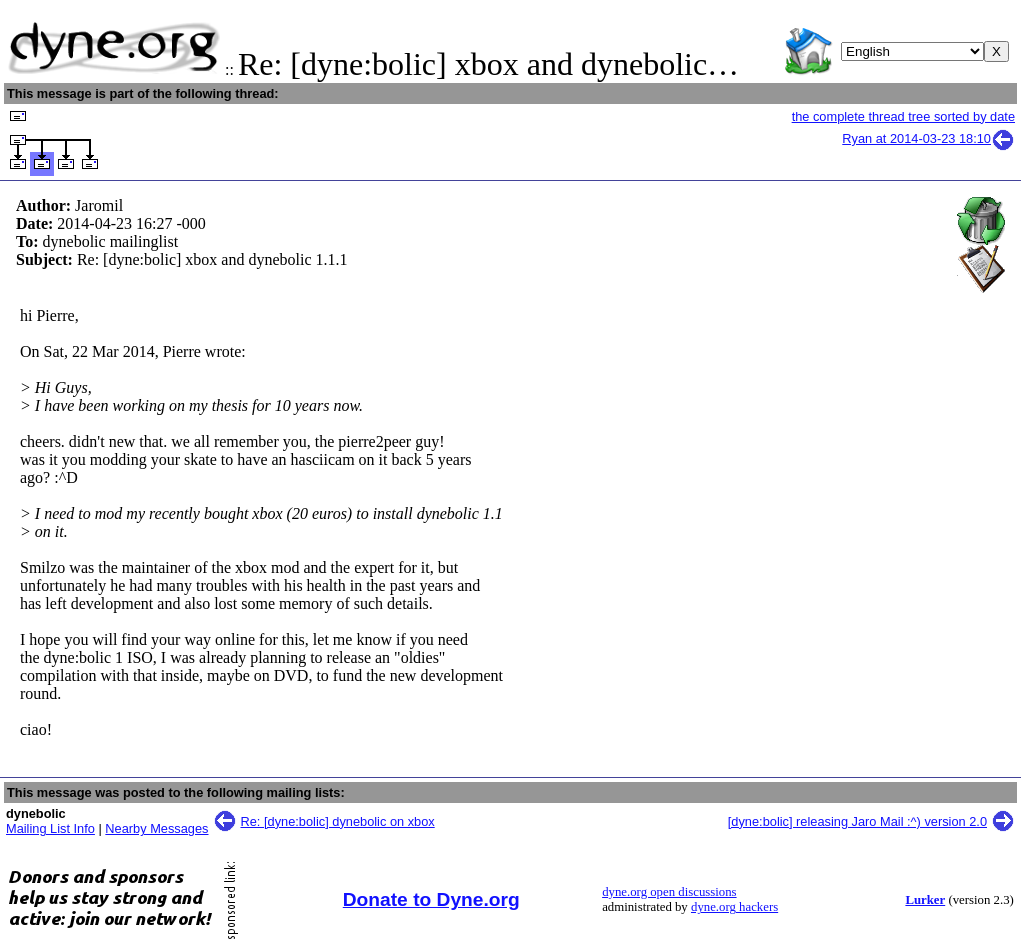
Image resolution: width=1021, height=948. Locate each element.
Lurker (925, 900)
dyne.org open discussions (669, 892)
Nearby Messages (156, 828)
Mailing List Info (50, 828)
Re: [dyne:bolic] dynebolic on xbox (338, 821)
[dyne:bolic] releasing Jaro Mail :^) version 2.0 (857, 821)
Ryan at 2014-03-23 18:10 (928, 138)
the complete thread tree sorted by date (903, 116)
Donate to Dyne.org (431, 899)
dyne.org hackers (734, 907)
